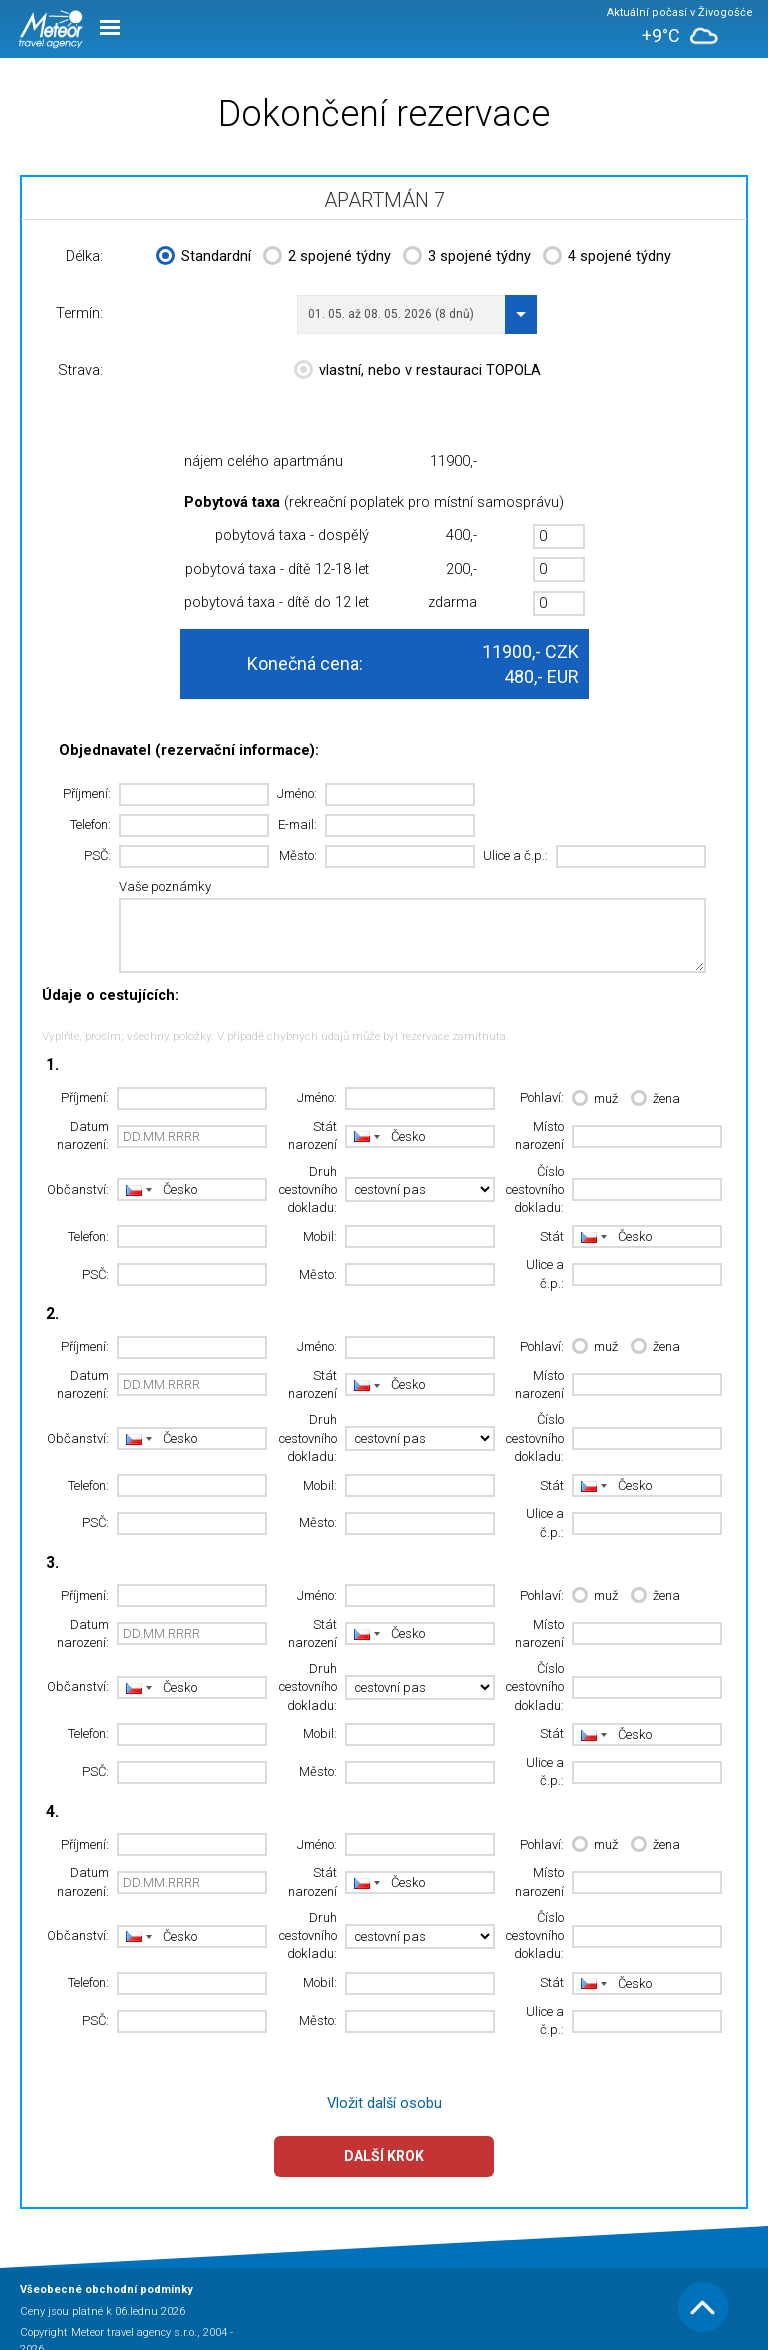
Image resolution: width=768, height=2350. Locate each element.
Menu (110, 27)
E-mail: (297, 824)
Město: (298, 855)
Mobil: (320, 1236)
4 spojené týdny (607, 258)
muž (595, 1099)
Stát (552, 1236)
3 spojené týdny (467, 258)
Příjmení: (87, 793)
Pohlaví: (542, 1097)
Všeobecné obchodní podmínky (106, 2289)
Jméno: (297, 793)
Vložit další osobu (384, 2103)
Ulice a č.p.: (515, 855)
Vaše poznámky (165, 886)
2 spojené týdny (327, 258)
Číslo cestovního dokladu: (535, 1190)
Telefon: (90, 824)
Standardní (203, 258)
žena (655, 1099)
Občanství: (78, 1189)
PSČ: (97, 855)
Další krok (384, 2156)
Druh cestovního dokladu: (308, 1190)
